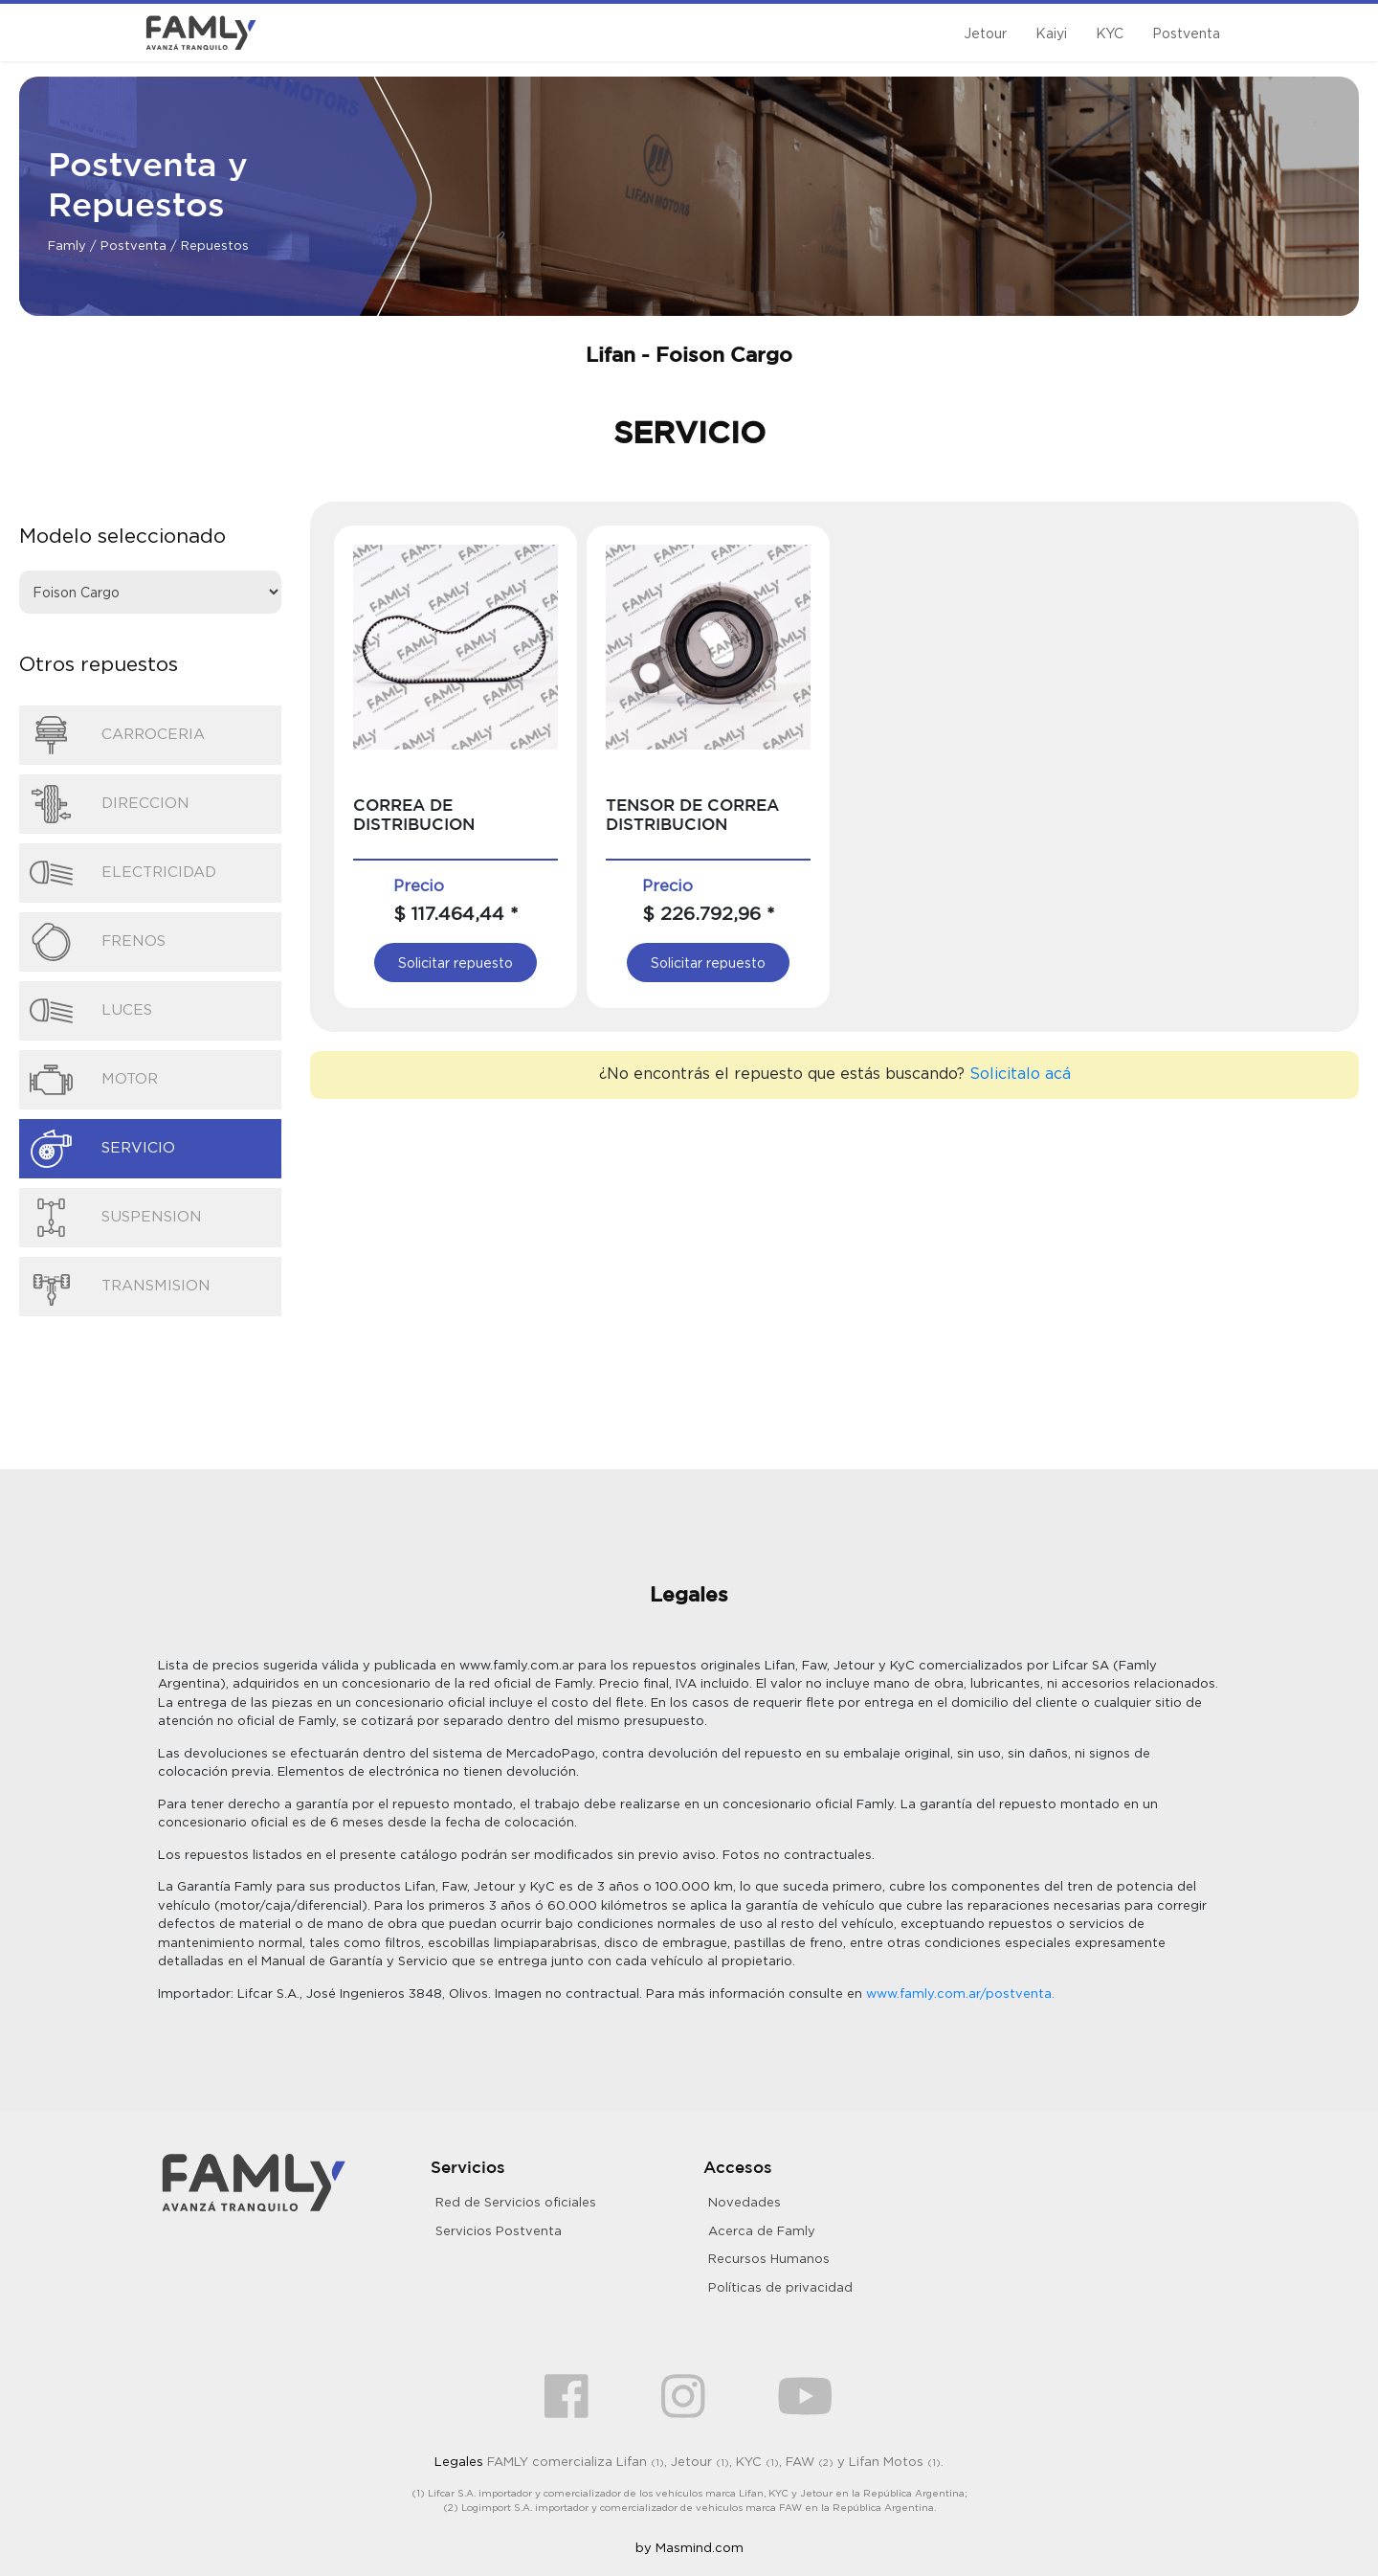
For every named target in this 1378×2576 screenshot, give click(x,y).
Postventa (1186, 33)
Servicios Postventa (498, 2230)
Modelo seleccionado (122, 535)
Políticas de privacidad (780, 2287)
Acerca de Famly (761, 2230)
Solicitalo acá (1020, 1073)
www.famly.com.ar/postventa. (960, 1993)
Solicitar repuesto (455, 962)
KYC (1109, 33)
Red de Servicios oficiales (515, 2201)
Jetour (985, 33)
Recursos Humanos (769, 2258)
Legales (458, 2461)
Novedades (744, 2201)
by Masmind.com (689, 2547)
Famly (67, 245)
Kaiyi (1051, 33)
